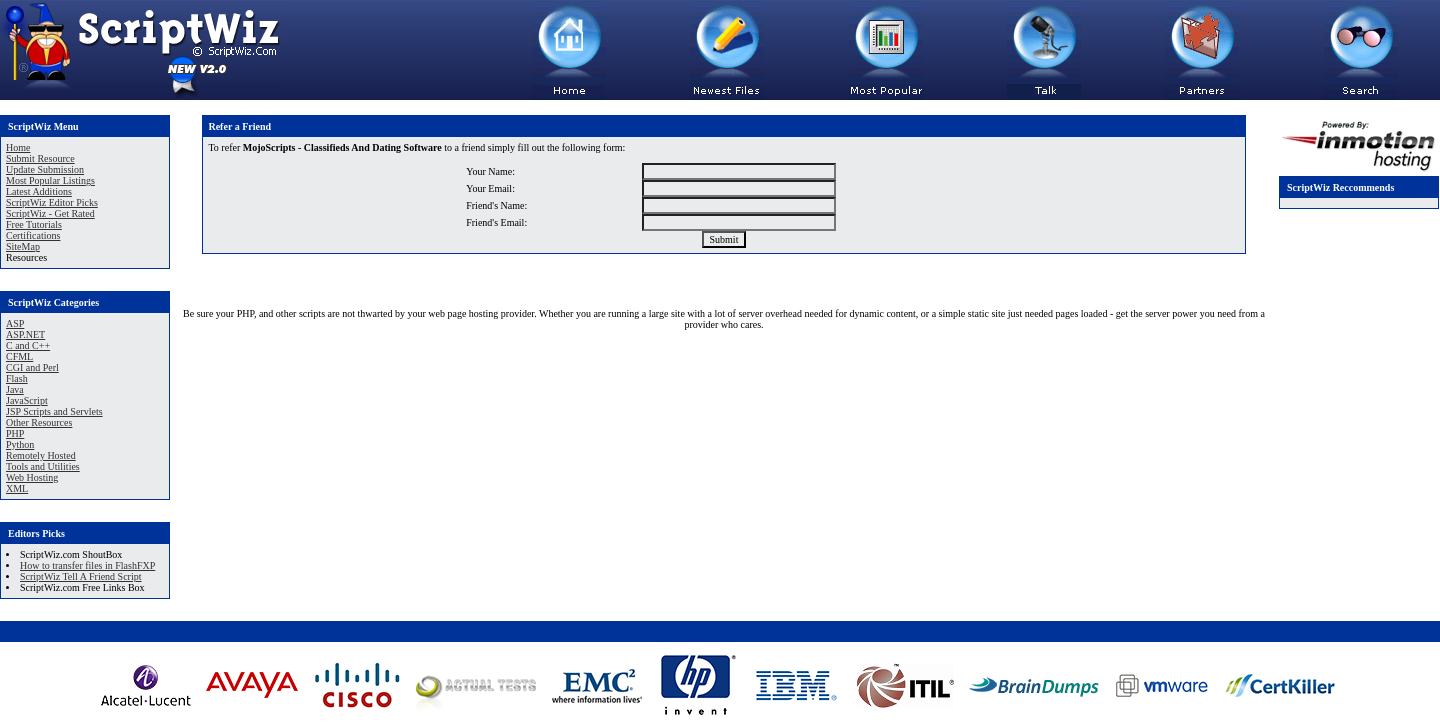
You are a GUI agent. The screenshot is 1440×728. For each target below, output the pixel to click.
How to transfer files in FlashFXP (87, 565)
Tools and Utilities (43, 466)
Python (20, 444)
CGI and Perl (32, 367)
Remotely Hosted (41, 455)
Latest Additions (39, 191)
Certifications (33, 235)
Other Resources (39, 422)
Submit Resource (40, 158)
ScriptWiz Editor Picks (52, 202)
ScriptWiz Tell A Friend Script (80, 576)
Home (18, 147)
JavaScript (27, 400)
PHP (15, 433)
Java (15, 389)
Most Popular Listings (50, 180)
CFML (19, 356)
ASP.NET (25, 334)
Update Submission (45, 169)
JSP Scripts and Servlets (54, 411)
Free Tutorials (34, 224)
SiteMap (23, 246)
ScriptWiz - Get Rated (50, 213)
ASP (15, 323)
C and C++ (28, 345)
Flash (17, 378)
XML (17, 488)
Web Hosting (32, 477)
